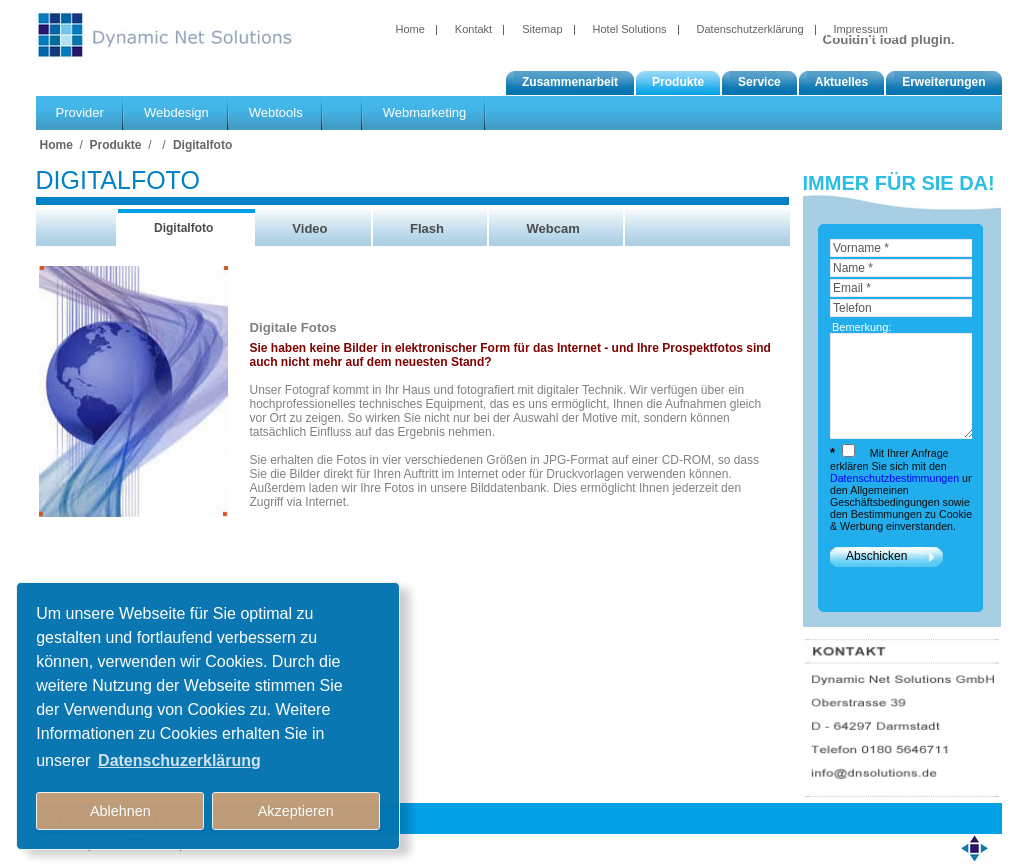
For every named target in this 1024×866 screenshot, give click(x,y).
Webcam (552, 228)
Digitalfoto (202, 145)
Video (309, 228)
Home (410, 29)
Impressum (861, 29)
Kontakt (473, 29)
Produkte (116, 145)
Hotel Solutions (630, 29)
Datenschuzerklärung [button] (179, 760)
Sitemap (542, 29)
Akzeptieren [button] (296, 811)
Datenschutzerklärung (750, 29)
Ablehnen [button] (120, 811)
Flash (427, 228)
